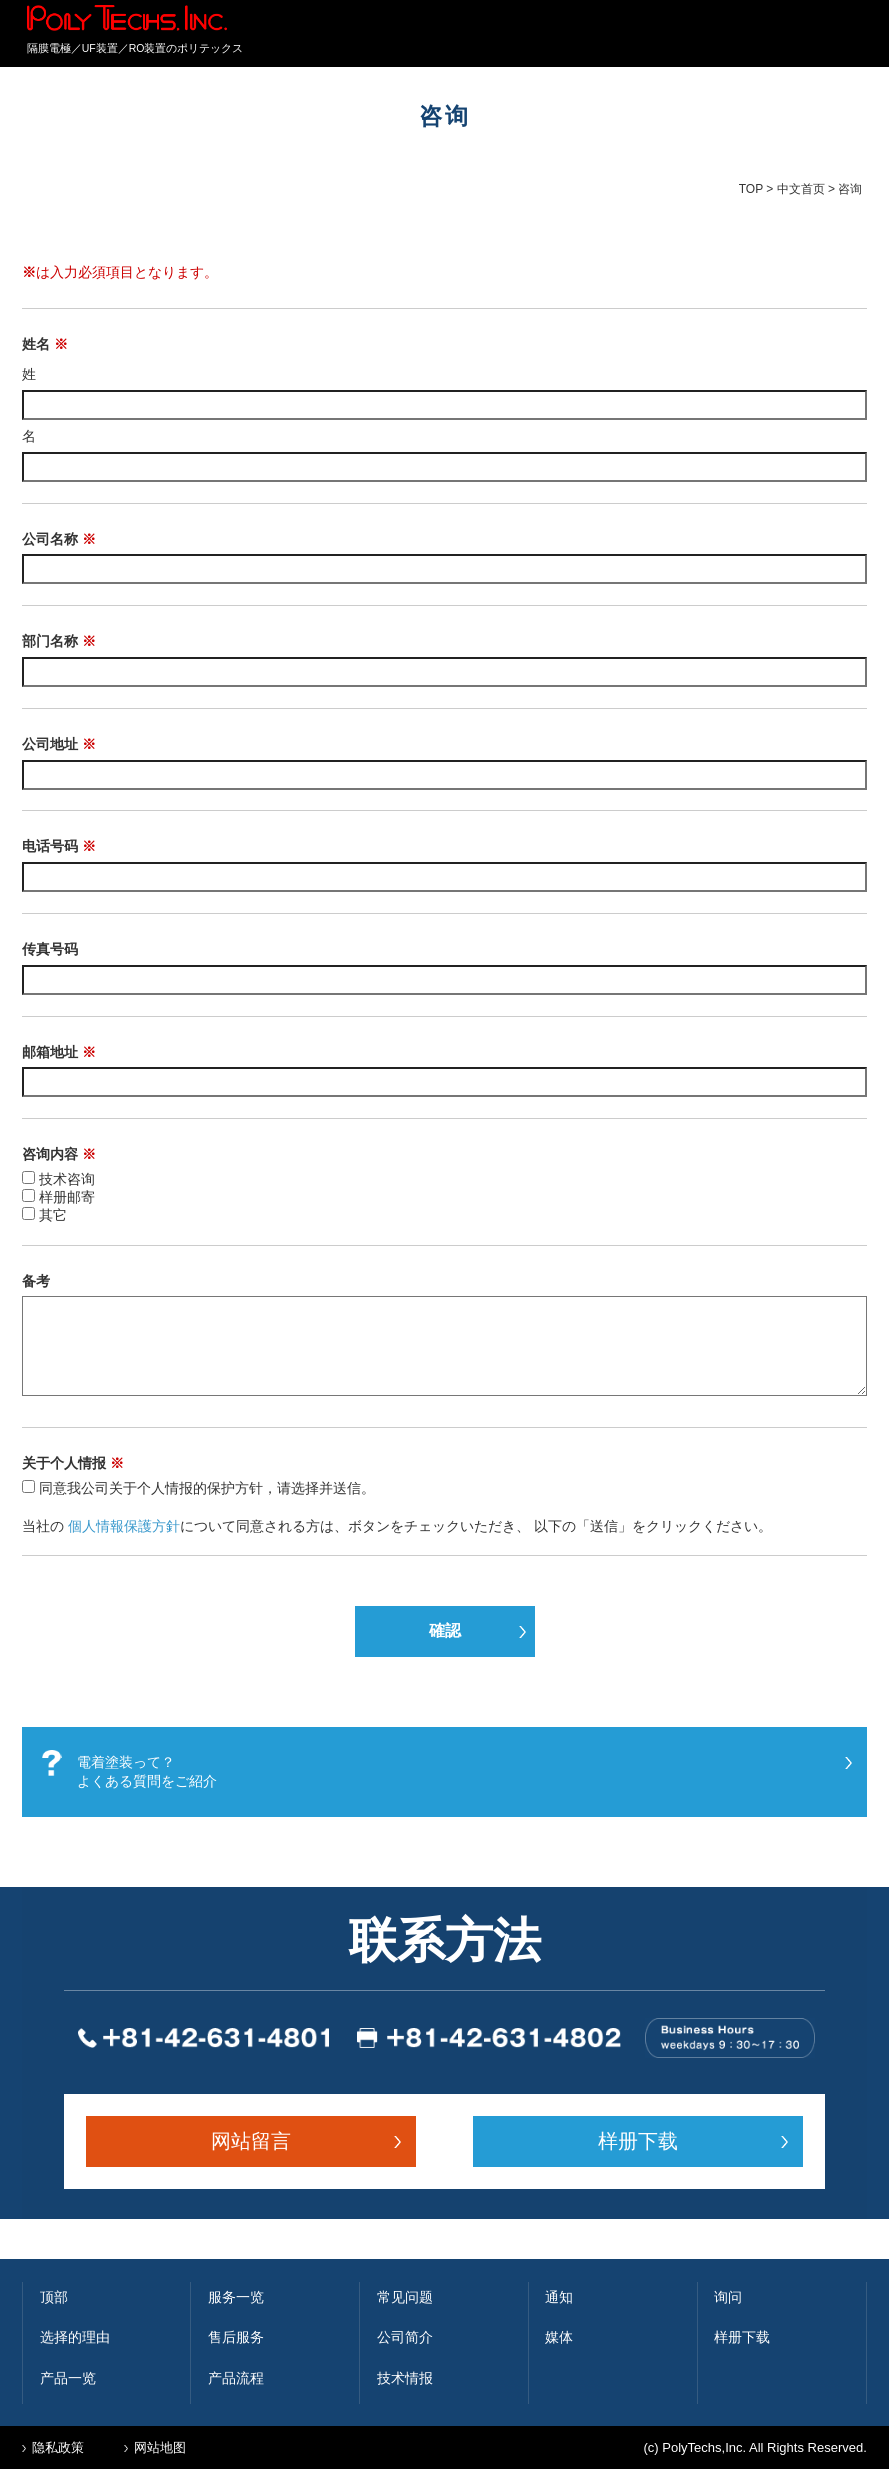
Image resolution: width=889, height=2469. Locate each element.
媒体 (559, 2337)
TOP (751, 189)
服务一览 (236, 2297)
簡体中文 (819, 35)
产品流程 (236, 2378)
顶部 (54, 2297)
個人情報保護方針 (124, 1526)
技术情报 (405, 2378)
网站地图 (160, 2447)
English (774, 35)
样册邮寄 (67, 1197)
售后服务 (236, 2337)
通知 (559, 2297)
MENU (852, 38)
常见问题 (405, 2297)
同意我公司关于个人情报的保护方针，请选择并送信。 (207, 1488)
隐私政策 (58, 2447)
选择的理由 (75, 2337)
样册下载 (638, 2141)
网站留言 (251, 2141)
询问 (728, 2297)
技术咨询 (67, 1179)
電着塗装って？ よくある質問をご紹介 (147, 1772)
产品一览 (68, 2378)
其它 (53, 1215)
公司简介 (405, 2337)
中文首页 (801, 189)
